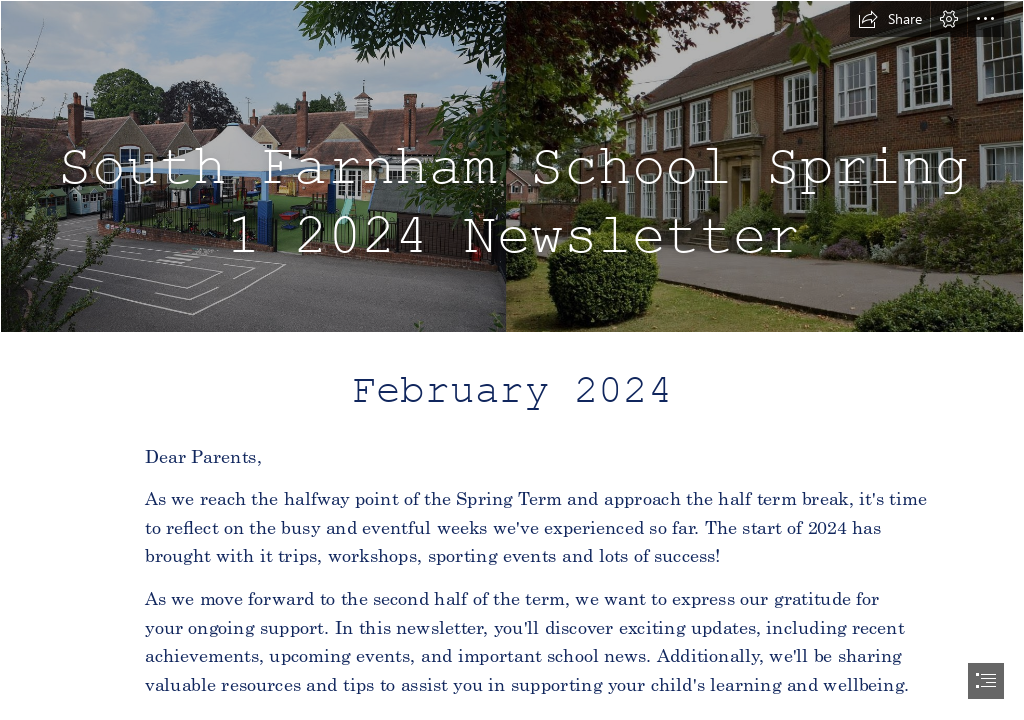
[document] (512, 360)
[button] (890, 19)
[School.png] (512, 166)
